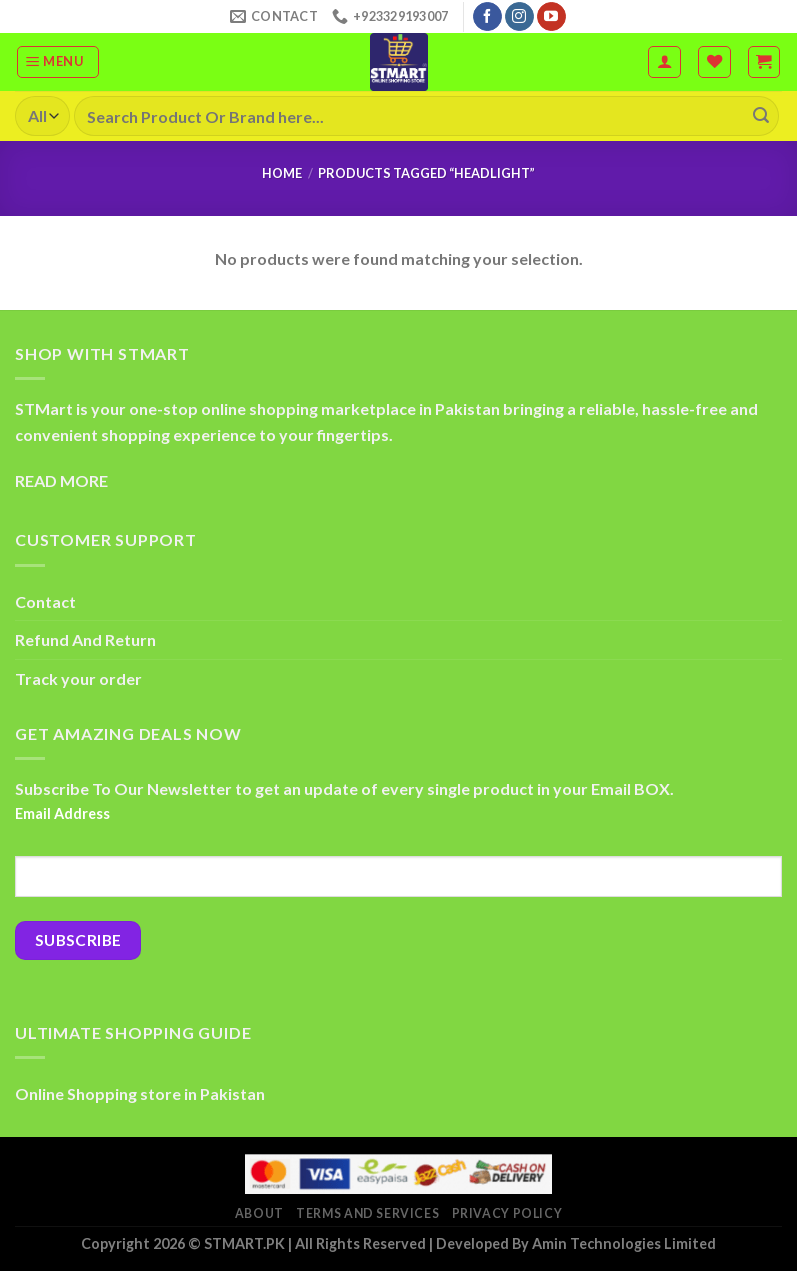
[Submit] (761, 116)
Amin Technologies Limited (624, 1243)
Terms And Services (367, 1213)
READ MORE (61, 480)
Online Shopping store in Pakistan (140, 1093)
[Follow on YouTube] (551, 17)
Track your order (78, 678)
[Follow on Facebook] (487, 17)
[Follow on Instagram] (519, 17)
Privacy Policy (507, 1213)
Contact (45, 601)
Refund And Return (85, 639)
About (259, 1213)
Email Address (62, 813)
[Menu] (58, 62)
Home (282, 173)
